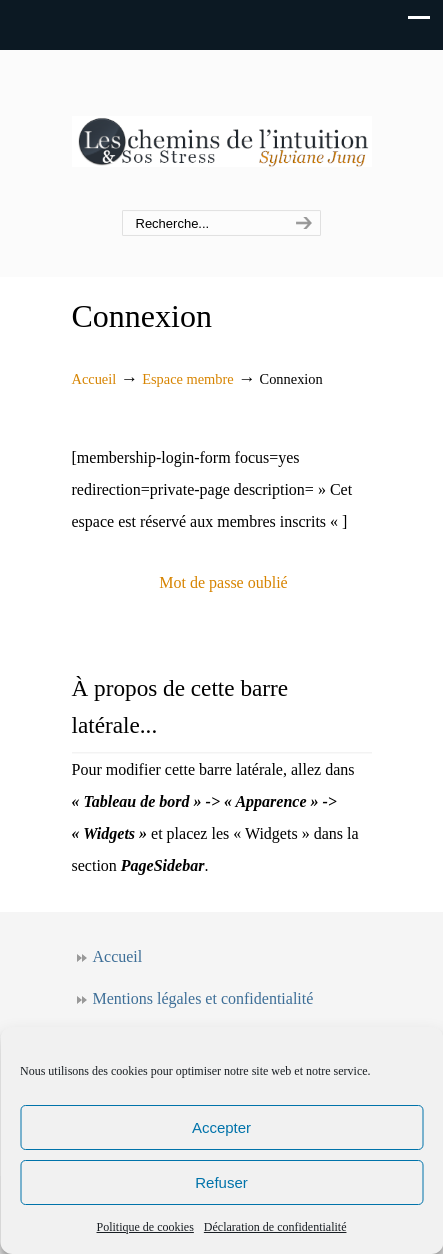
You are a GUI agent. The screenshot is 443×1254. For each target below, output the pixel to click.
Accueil (94, 379)
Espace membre (188, 379)
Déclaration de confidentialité (275, 1227)
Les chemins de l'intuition (222, 131)
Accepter (221, 1127)
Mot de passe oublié (223, 582)
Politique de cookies (145, 1227)
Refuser (221, 1182)
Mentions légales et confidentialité (203, 998)
